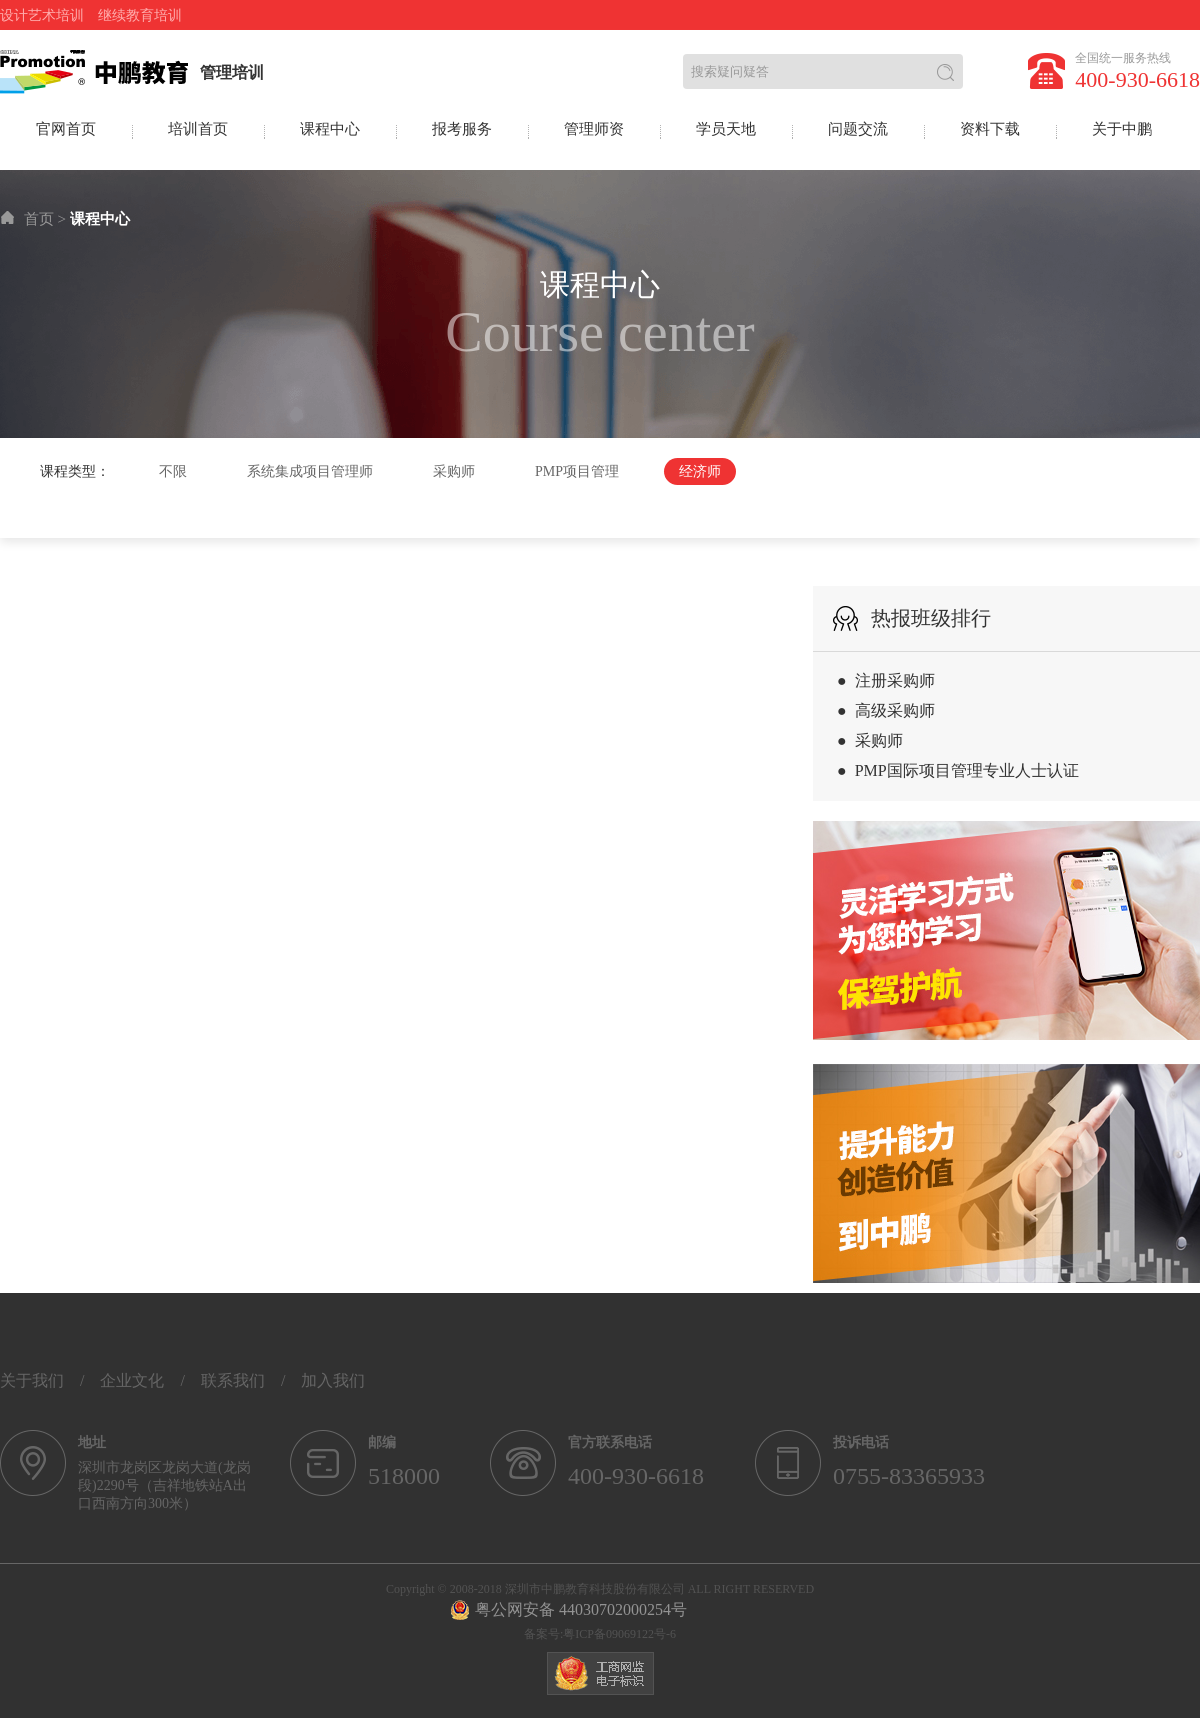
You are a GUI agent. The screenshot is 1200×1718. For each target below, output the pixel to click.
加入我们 (333, 1380)
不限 (173, 471)
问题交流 (858, 129)
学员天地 (726, 129)
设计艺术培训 (42, 15)
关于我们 (32, 1380)
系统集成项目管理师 (310, 471)
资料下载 (990, 129)
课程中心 (330, 129)
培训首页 (198, 129)
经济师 (700, 471)
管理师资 (594, 129)
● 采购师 (870, 740)
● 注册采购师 (886, 680)
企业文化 (132, 1380)
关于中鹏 (1122, 129)
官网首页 (66, 129)
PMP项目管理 (577, 471)
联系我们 (233, 1380)
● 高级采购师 (886, 710)
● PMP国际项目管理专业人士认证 (958, 770)
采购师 (454, 471)
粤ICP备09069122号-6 (619, 1634)
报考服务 (462, 129)
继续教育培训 (140, 15)
